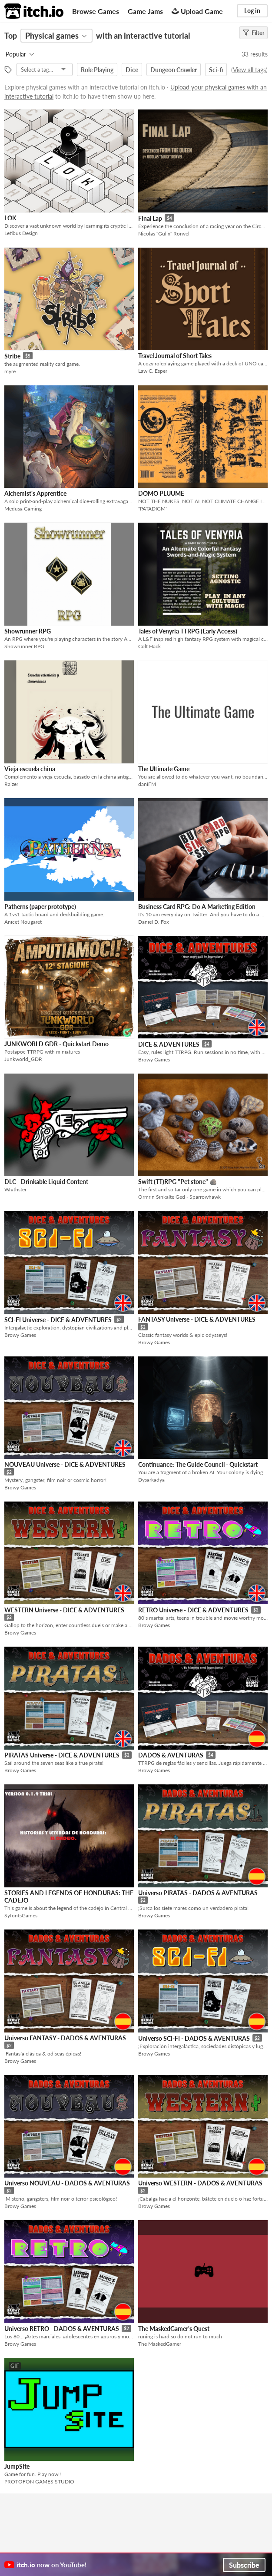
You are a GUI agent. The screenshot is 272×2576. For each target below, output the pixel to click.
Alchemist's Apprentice (35, 493)
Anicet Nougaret (23, 921)
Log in (252, 10)
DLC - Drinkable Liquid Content (46, 1181)
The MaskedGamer (159, 2344)
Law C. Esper (152, 371)
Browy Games (154, 1059)
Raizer (11, 784)
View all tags (249, 69)
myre (10, 371)
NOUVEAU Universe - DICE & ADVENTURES (65, 1464)
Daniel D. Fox (153, 921)
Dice (132, 69)
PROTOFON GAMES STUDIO (39, 2481)
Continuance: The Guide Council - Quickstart (198, 1464)
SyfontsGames (20, 1915)
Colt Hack (149, 646)
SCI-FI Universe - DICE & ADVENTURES (58, 1319)
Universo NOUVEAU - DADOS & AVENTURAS (67, 2183)
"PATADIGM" (152, 508)
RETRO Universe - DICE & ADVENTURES (193, 1610)
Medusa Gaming (23, 508)
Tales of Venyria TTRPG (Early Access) (187, 631)
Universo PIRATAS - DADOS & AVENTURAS (198, 1892)
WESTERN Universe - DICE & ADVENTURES (64, 1610)
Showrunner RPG (27, 631)
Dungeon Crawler (173, 69)
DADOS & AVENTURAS (170, 1755)
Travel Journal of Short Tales (175, 355)
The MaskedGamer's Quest (173, 2328)
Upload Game (197, 11)
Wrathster (15, 1189)
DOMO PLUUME (161, 493)
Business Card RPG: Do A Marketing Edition (196, 906)
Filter (253, 32)
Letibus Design (21, 233)
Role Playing (97, 69)
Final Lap (150, 218)
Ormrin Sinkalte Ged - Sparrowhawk (179, 1197)
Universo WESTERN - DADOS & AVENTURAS (200, 2183)
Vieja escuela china (29, 768)
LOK (10, 218)
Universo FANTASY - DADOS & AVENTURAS (65, 2038)
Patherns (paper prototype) (40, 906)
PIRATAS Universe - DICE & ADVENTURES (61, 1755)
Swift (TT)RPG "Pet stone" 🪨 (177, 1181)
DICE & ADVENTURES (168, 1044)
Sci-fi (216, 69)
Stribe (12, 356)
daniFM (147, 784)
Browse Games (95, 11)
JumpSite (17, 2466)
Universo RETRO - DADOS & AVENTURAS (61, 2328)
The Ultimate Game (163, 768)
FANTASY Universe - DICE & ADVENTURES (196, 1319)
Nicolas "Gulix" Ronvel (163, 233)
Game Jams (145, 11)
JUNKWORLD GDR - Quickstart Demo (56, 1044)
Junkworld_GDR (23, 1059)
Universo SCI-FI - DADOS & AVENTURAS (194, 2038)
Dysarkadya (151, 1479)
